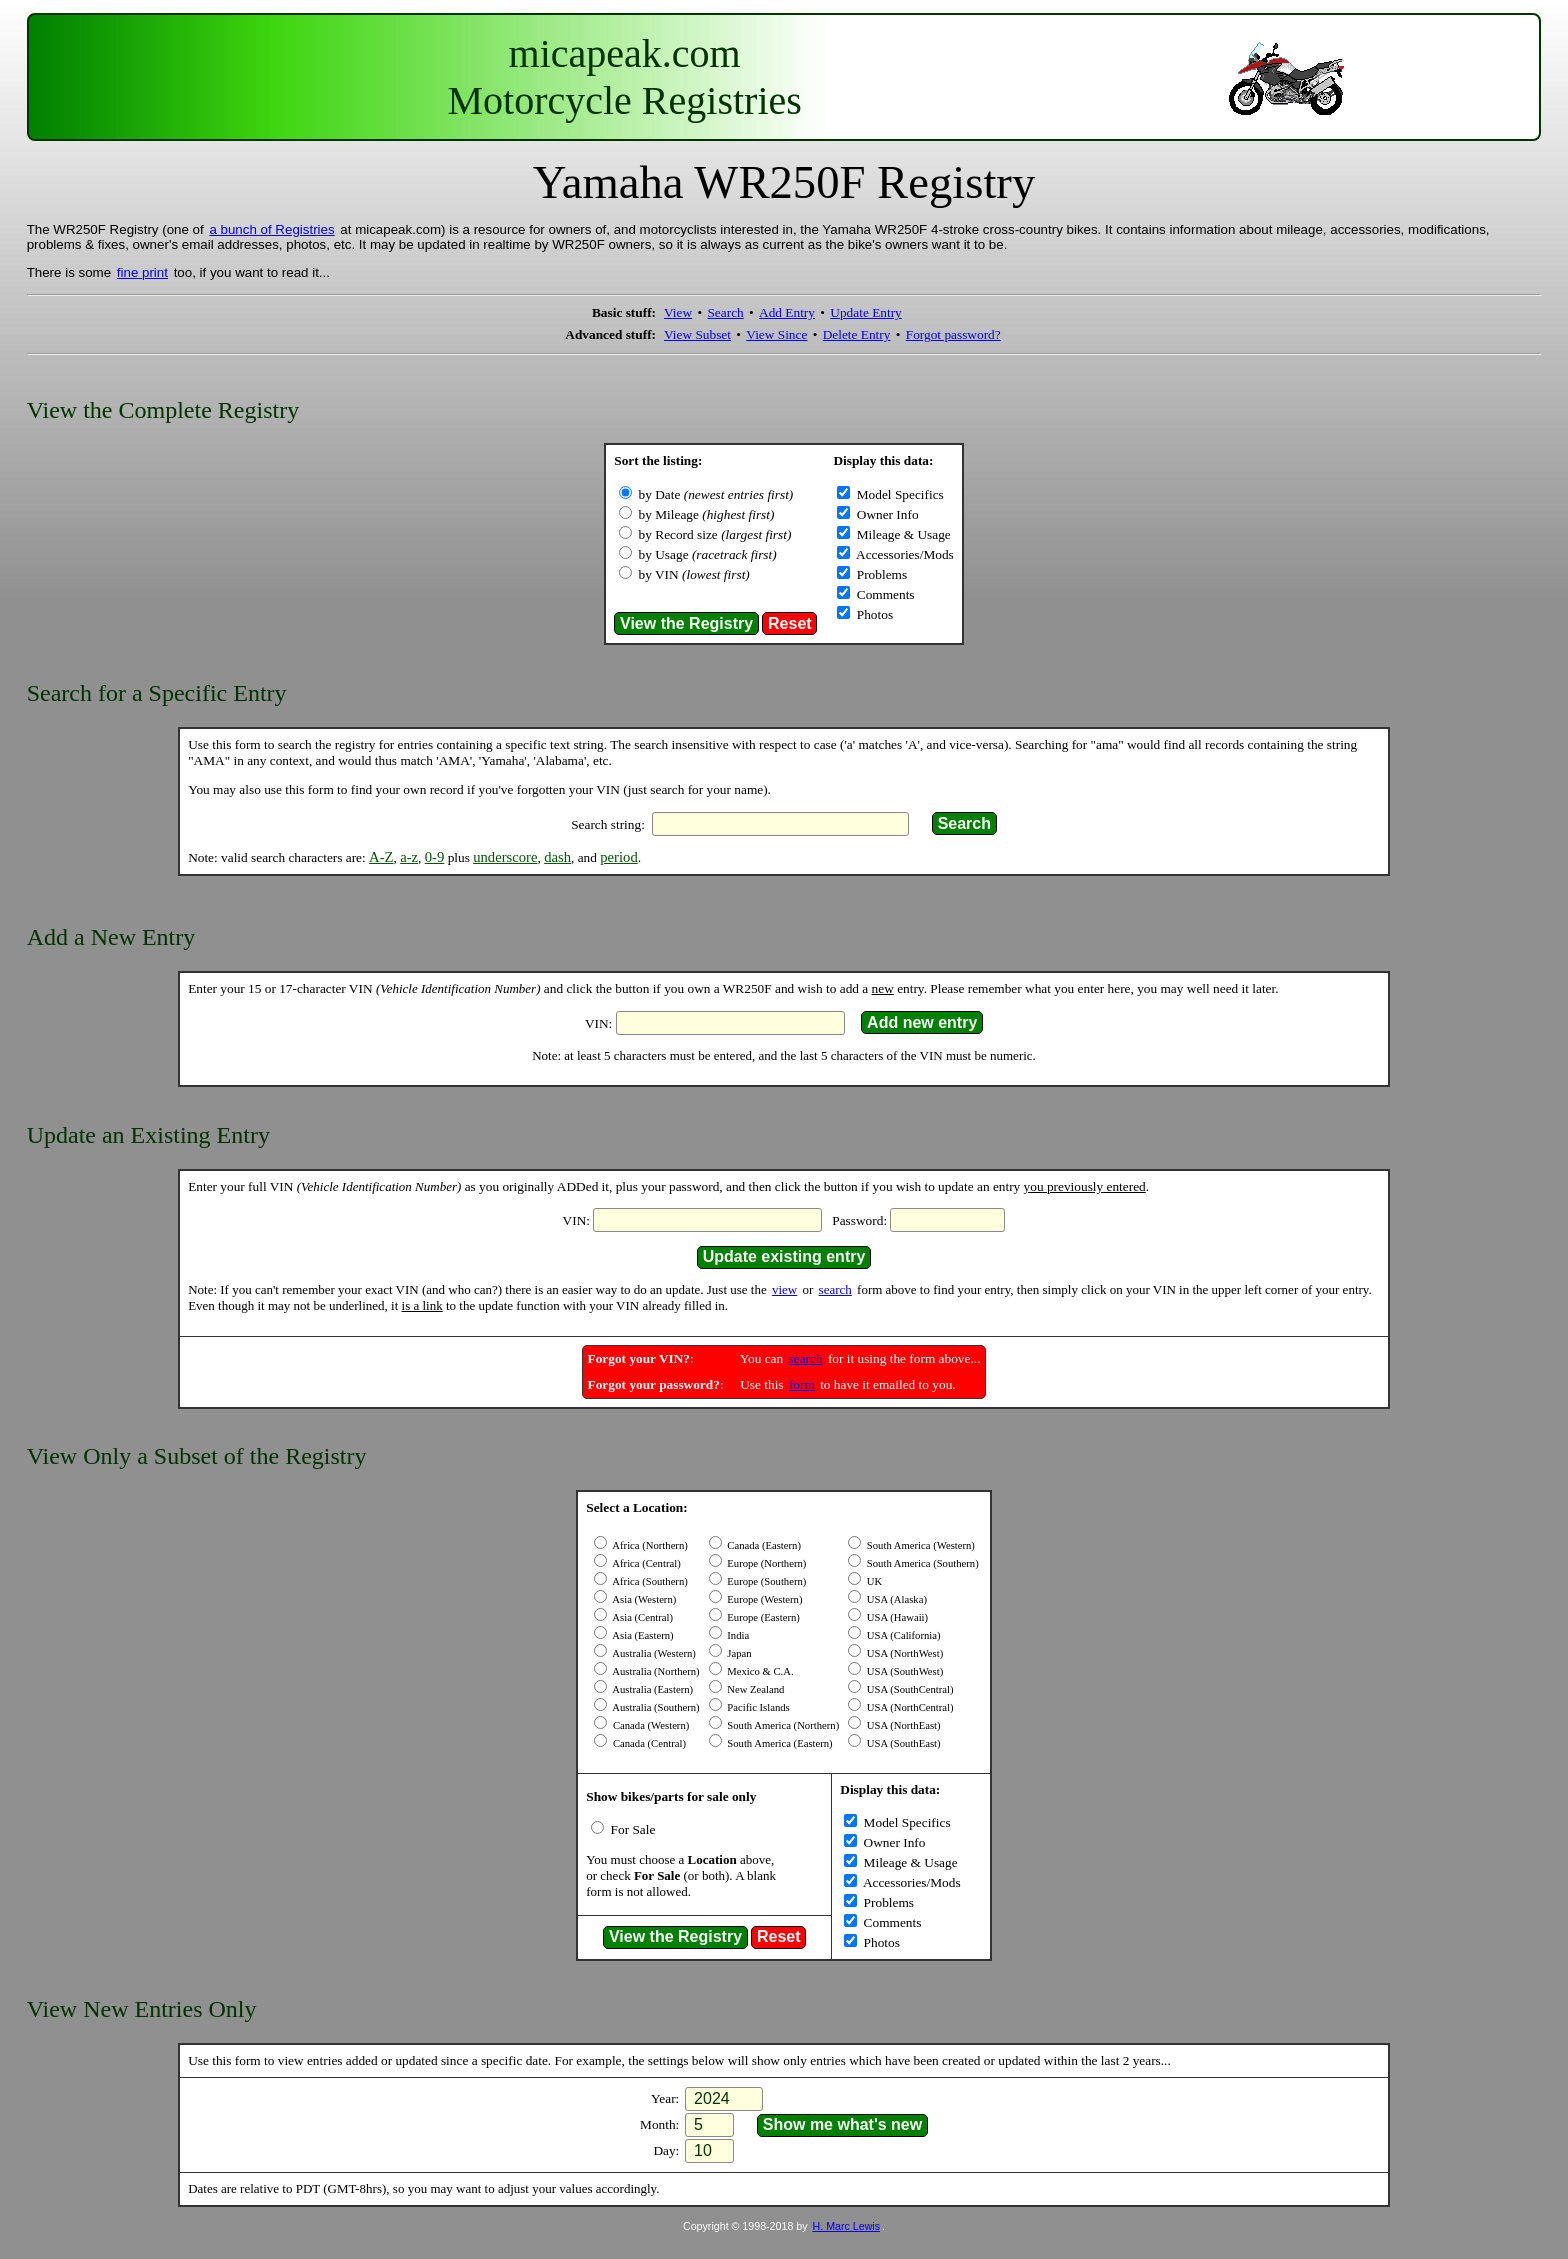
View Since (776, 334)
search (835, 1289)
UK (873, 1581)
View (678, 312)
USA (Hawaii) (896, 1617)
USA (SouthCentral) (908, 1689)
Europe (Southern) (766, 1581)
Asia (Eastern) (641, 1635)
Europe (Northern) (766, 1563)
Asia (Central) (641, 1617)
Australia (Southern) (654, 1707)
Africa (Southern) (649, 1581)
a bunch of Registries (271, 229)
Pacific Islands (757, 1707)
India (737, 1635)
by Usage (708, 554)
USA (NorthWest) (903, 1653)
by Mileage (707, 514)
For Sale (631, 1829)
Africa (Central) (645, 1563)
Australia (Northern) (654, 1671)
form (802, 1384)
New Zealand (755, 1689)
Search (725, 312)
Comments (883, 594)
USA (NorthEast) (902, 1725)
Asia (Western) (643, 1599)
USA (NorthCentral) (908, 1707)
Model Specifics (898, 494)
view (784, 1289)
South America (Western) (919, 1545)
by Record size (715, 534)
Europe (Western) (764, 1599)
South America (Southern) (921, 1563)
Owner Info (885, 514)
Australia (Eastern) (651, 1689)
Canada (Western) (649, 1725)
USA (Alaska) (895, 1599)
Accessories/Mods (903, 554)
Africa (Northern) (649, 1545)
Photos (873, 614)
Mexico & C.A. (759, 1671)
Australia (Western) (653, 1653)
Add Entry (787, 312)
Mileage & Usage (901, 534)
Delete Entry (857, 334)
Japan (738, 1653)
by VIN (694, 574)
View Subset (697, 334)
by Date (716, 494)
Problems (880, 574)
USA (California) (902, 1635)
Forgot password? (953, 334)
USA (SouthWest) (903, 1671)
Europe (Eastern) (762, 1617)
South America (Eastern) (779, 1743)
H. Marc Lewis (847, 2226)
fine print (142, 272)
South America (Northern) (782, 1725)
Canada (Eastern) (763, 1545)
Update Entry (865, 312)
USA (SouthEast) (902, 1743)
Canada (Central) (648, 1743)
